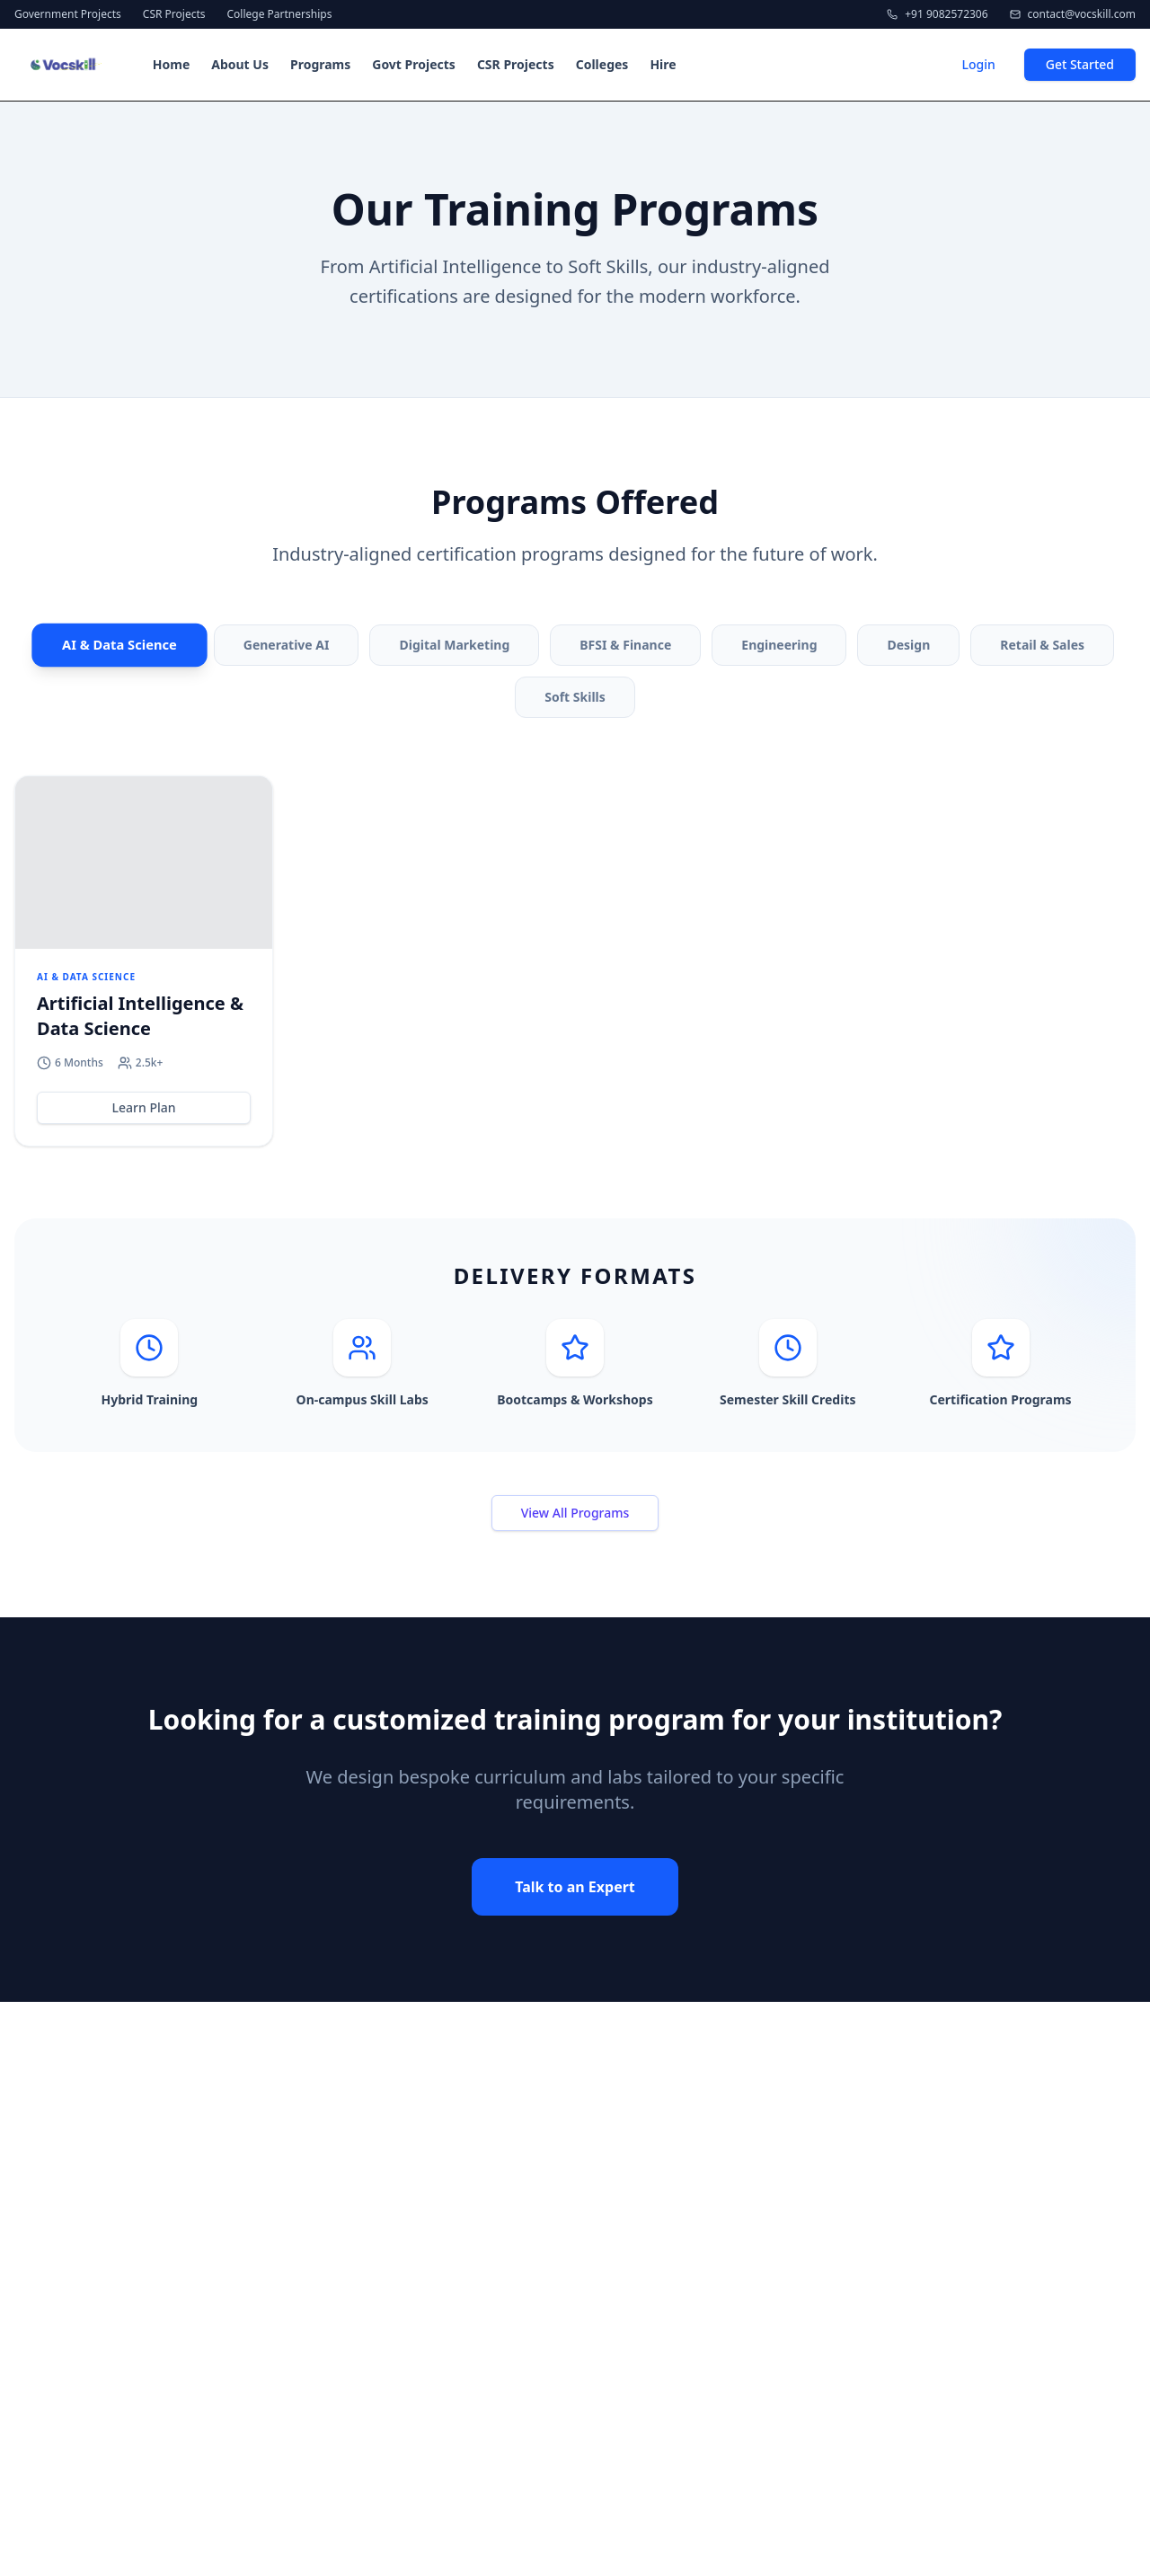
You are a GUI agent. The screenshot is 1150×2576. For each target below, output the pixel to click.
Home (171, 64)
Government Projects (67, 14)
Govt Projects (414, 64)
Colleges (602, 64)
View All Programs (575, 1512)
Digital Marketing (454, 644)
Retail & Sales (1042, 644)
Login (978, 64)
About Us (240, 64)
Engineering (779, 644)
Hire (663, 64)
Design (908, 644)
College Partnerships (279, 14)
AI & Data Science (119, 645)
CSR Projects (174, 14)
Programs (320, 64)
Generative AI (286, 644)
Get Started (1080, 64)
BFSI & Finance (625, 644)
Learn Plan (144, 1107)
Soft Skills (575, 696)
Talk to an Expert (575, 1887)
